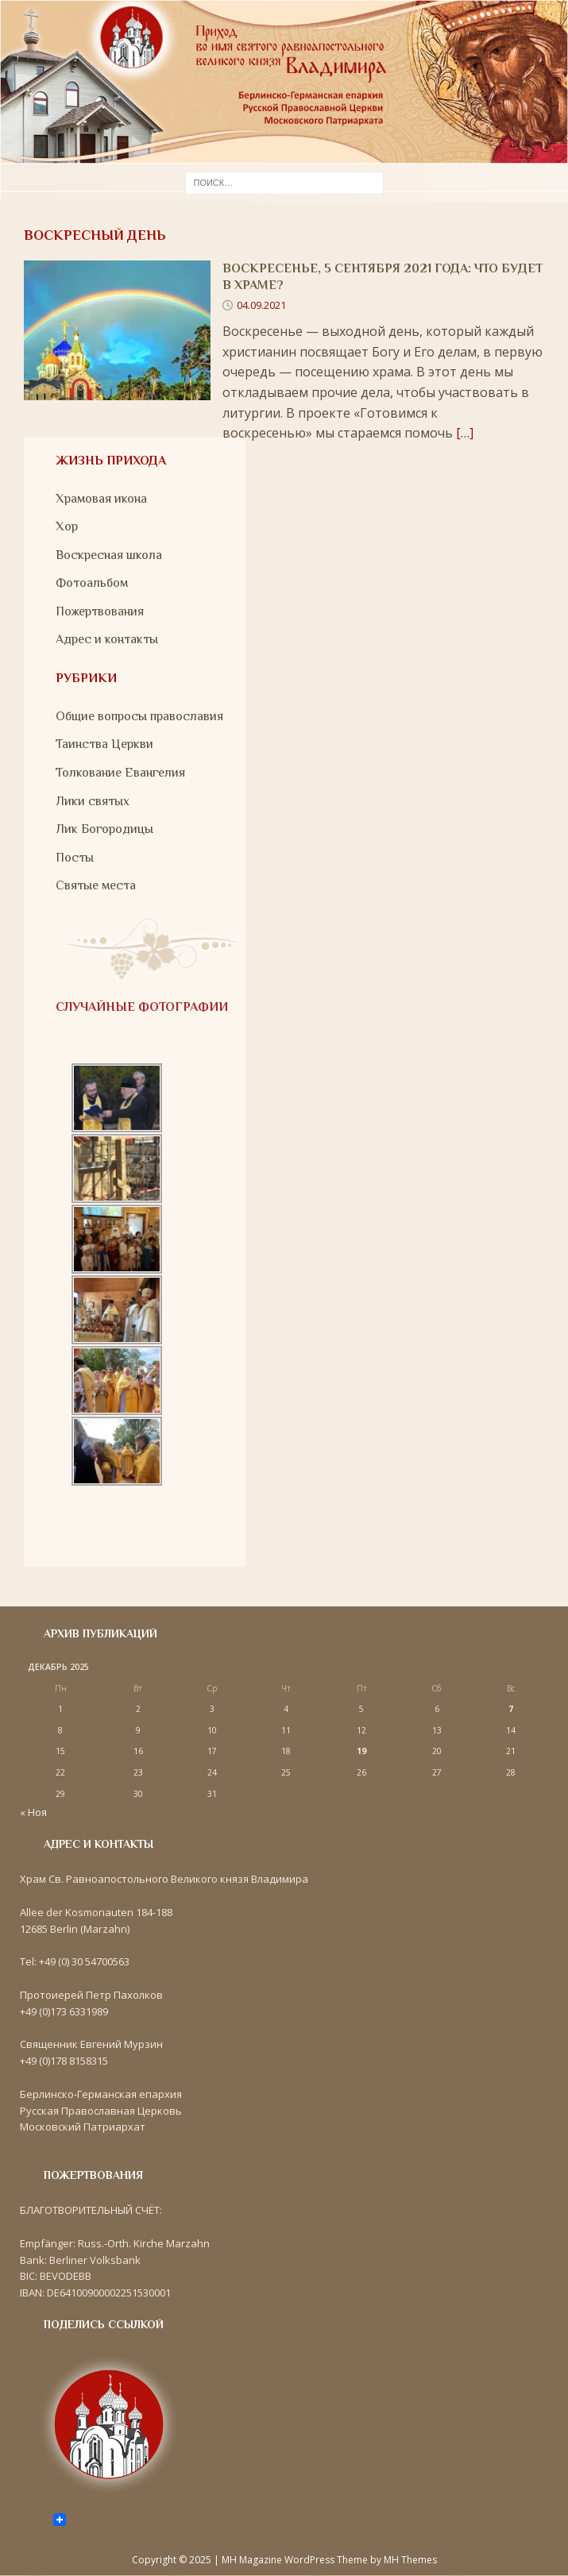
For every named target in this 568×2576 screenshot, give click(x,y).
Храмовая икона (101, 499)
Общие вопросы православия (139, 716)
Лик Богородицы (104, 829)
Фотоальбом (92, 583)
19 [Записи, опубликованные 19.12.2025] (361, 1751)
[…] (464, 433)
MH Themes (410, 2559)
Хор (67, 526)
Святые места (96, 885)
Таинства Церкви (104, 744)
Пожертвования (100, 611)
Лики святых (92, 801)
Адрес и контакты (107, 639)
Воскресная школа (109, 555)
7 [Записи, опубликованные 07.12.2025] (510, 1708)
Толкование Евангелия (120, 772)
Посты (75, 857)
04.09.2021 (261, 305)
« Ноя (33, 1812)
